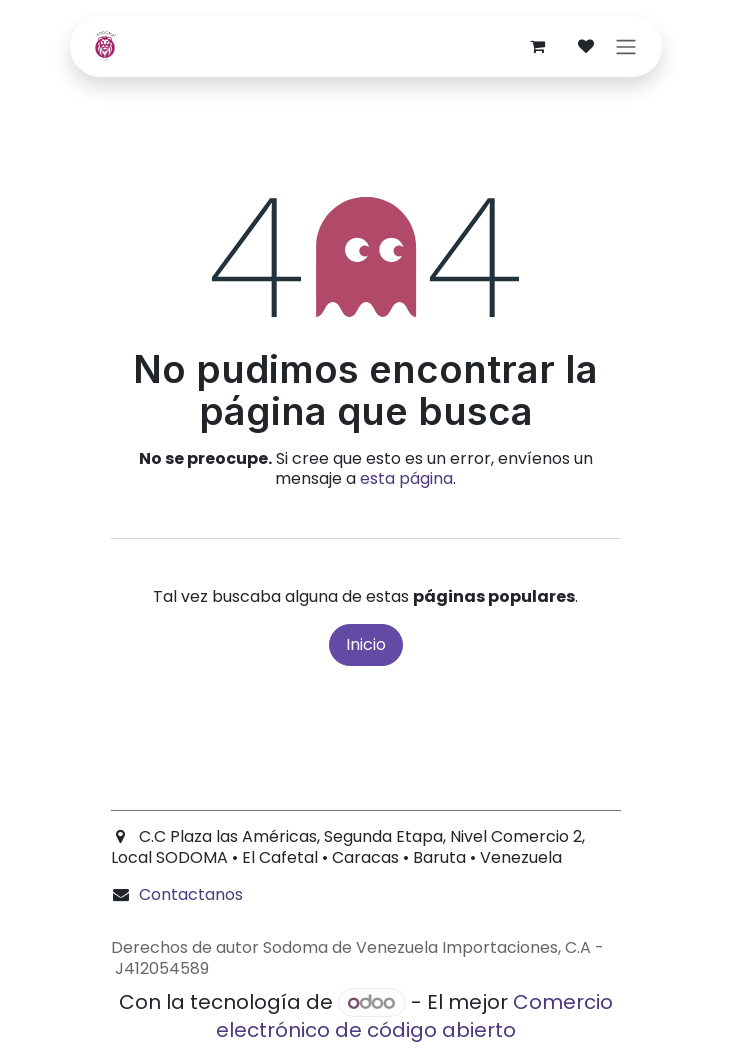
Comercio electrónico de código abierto (414, 1016)
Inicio (366, 644)
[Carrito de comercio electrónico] (538, 46)
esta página (406, 478)
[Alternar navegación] (626, 46)
